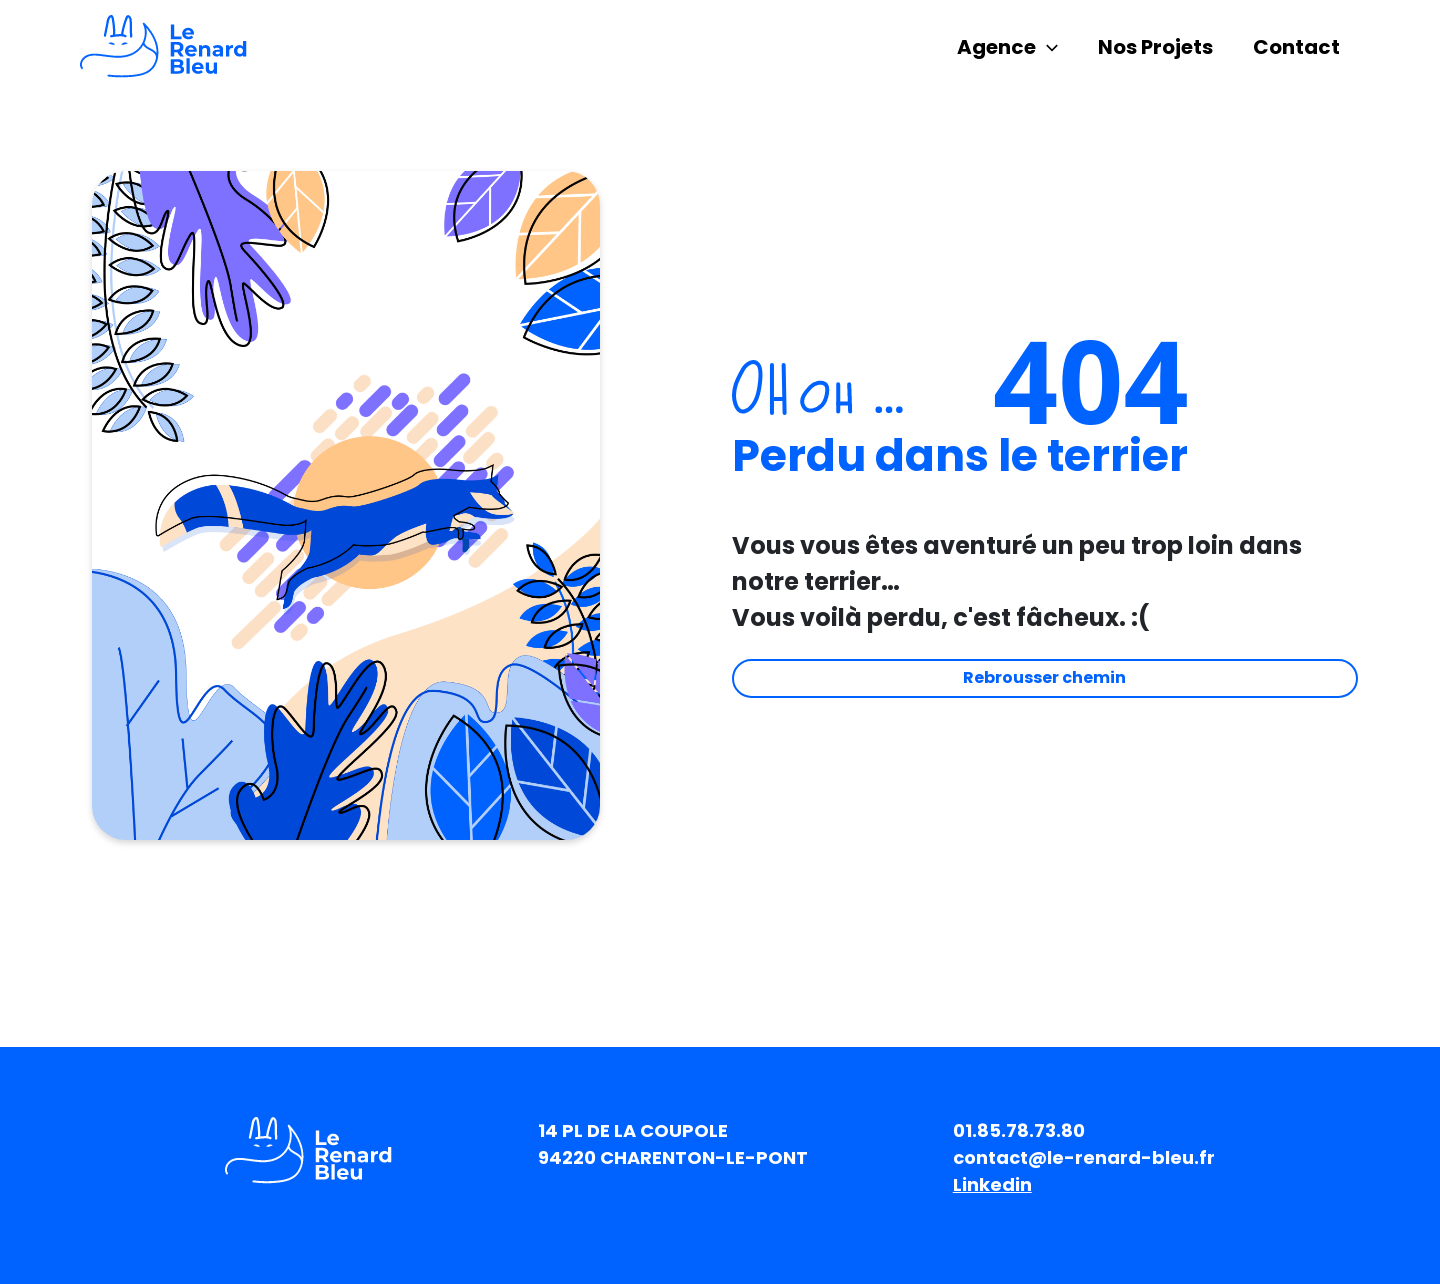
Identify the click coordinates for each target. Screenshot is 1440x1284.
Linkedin (992, 1184)
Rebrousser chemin (1044, 677)
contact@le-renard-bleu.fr (1084, 1157)
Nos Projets (1155, 47)
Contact (1296, 47)
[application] (1047, 47)
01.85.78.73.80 (1019, 1130)
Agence (1007, 47)
